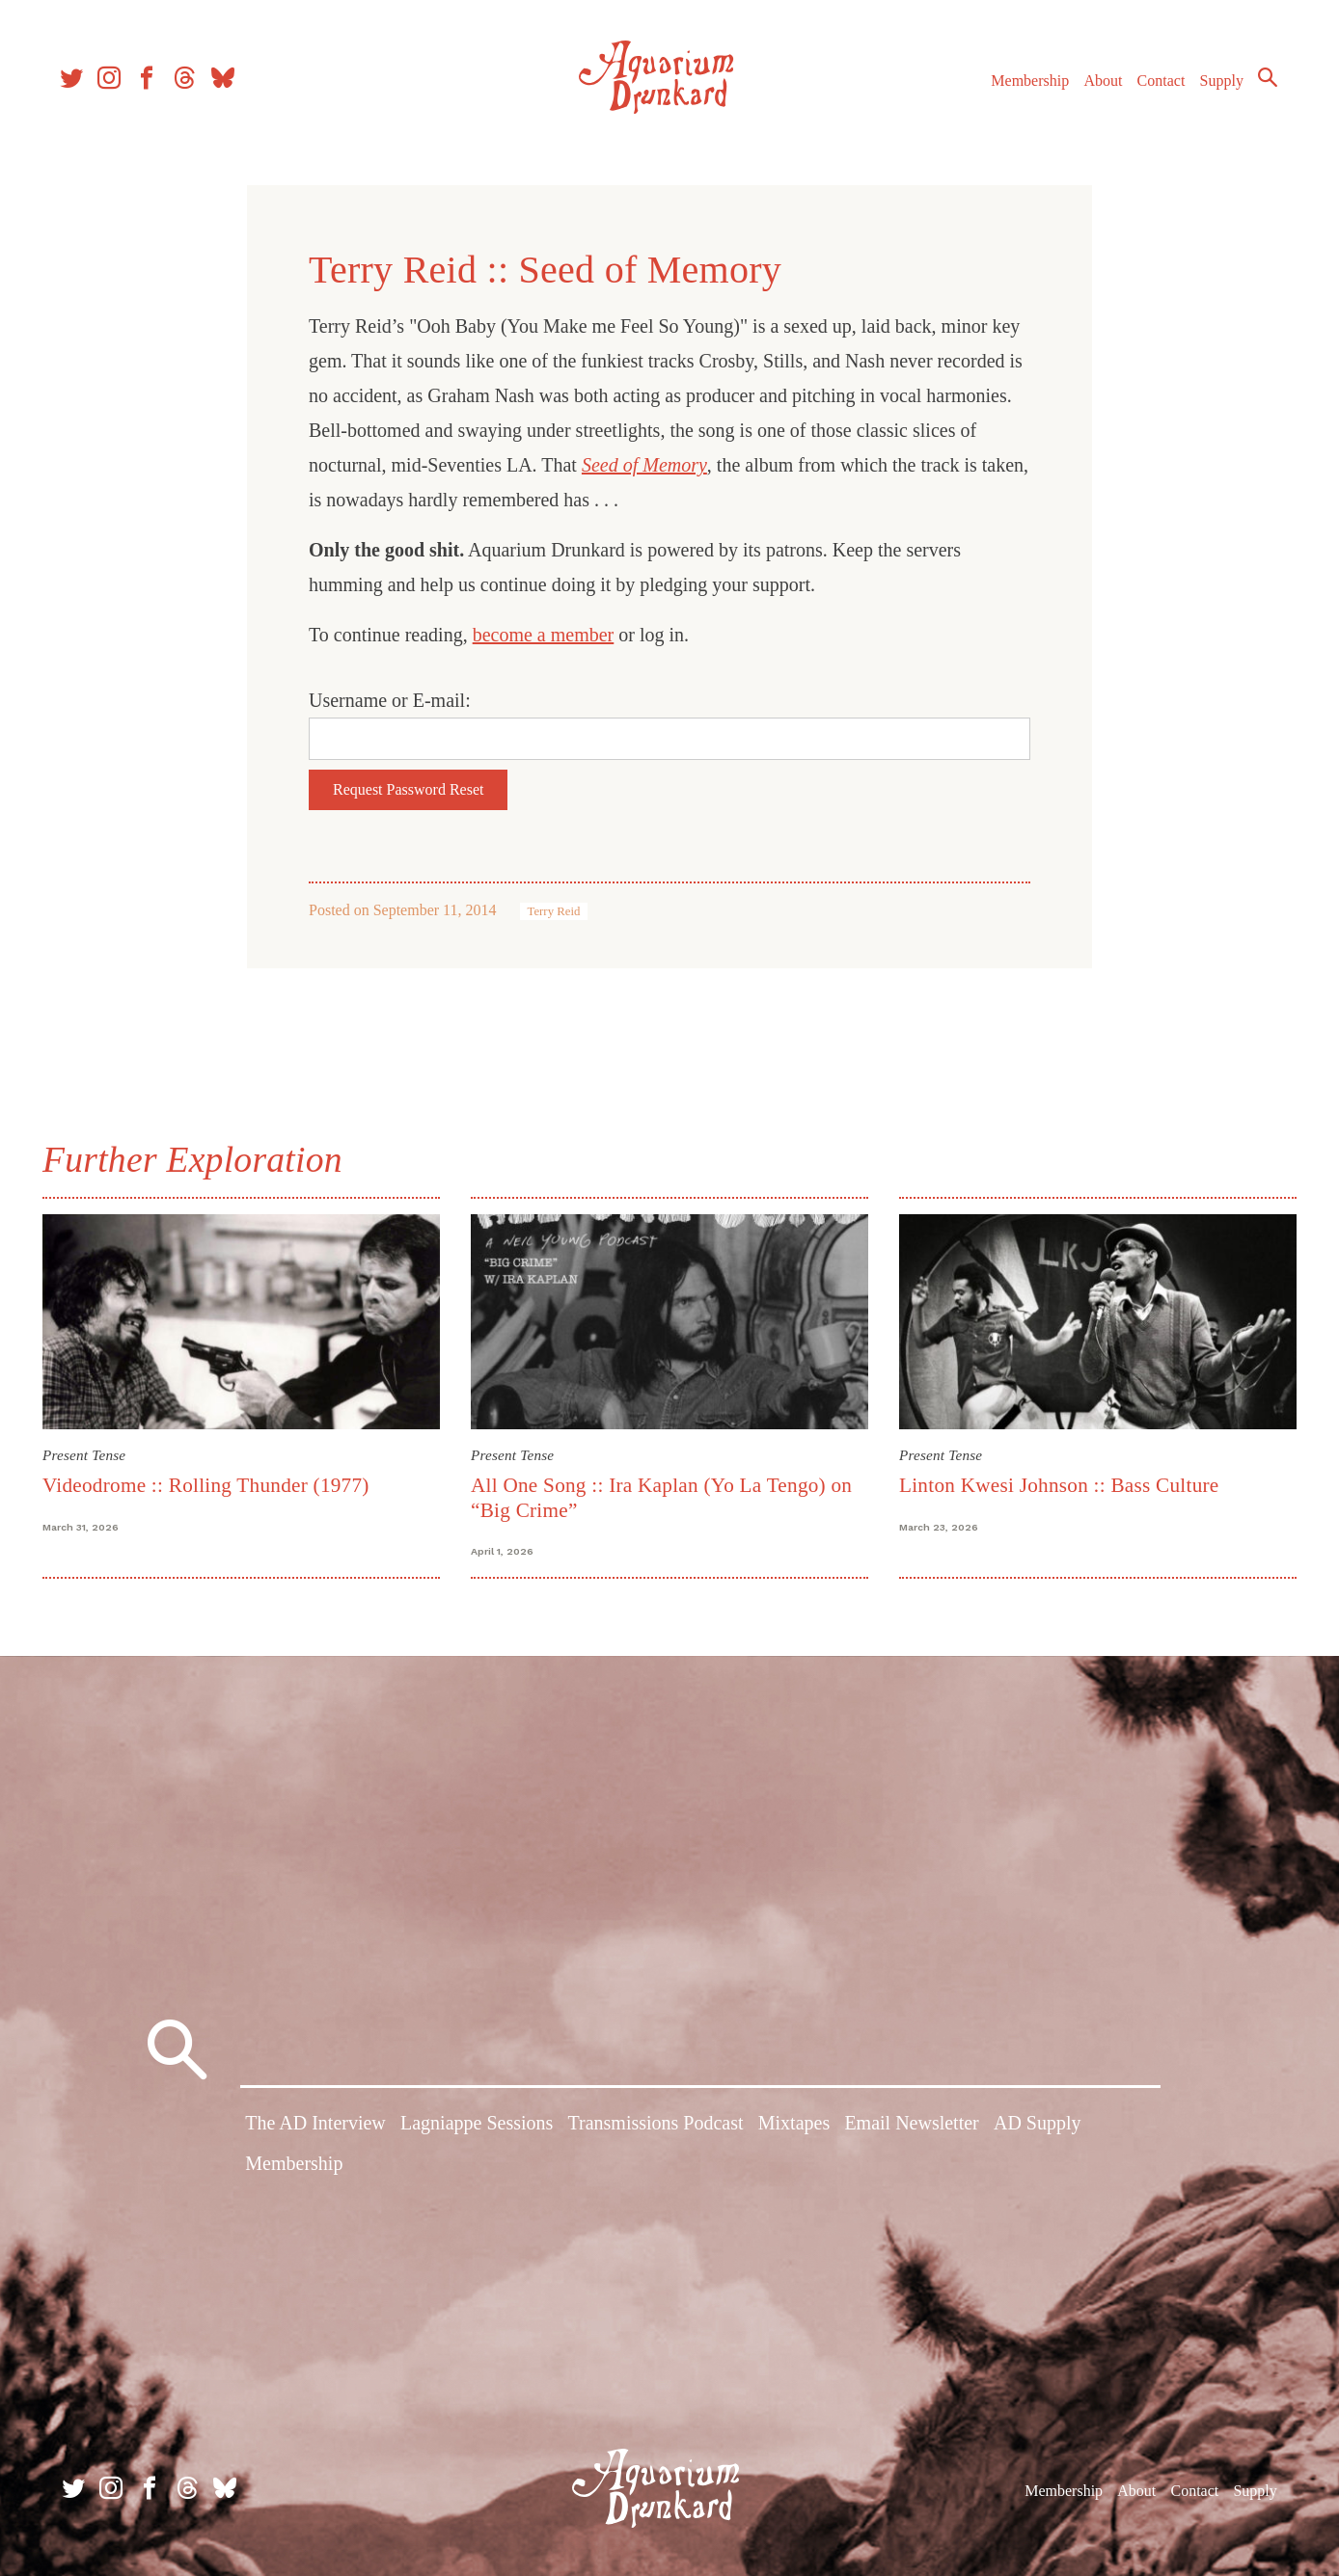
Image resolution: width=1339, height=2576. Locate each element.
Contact (1156, 85)
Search (1261, 82)
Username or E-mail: (390, 700)
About (1097, 85)
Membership (1024, 85)
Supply (1216, 85)
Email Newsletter (911, 2125)
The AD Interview (315, 2125)
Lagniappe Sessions (476, 2125)
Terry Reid (554, 911)
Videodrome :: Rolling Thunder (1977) (205, 1485)
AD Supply (1037, 2125)
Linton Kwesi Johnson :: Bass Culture (1059, 1485)
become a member (544, 634)
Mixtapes (794, 2125)
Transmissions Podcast (655, 2125)
